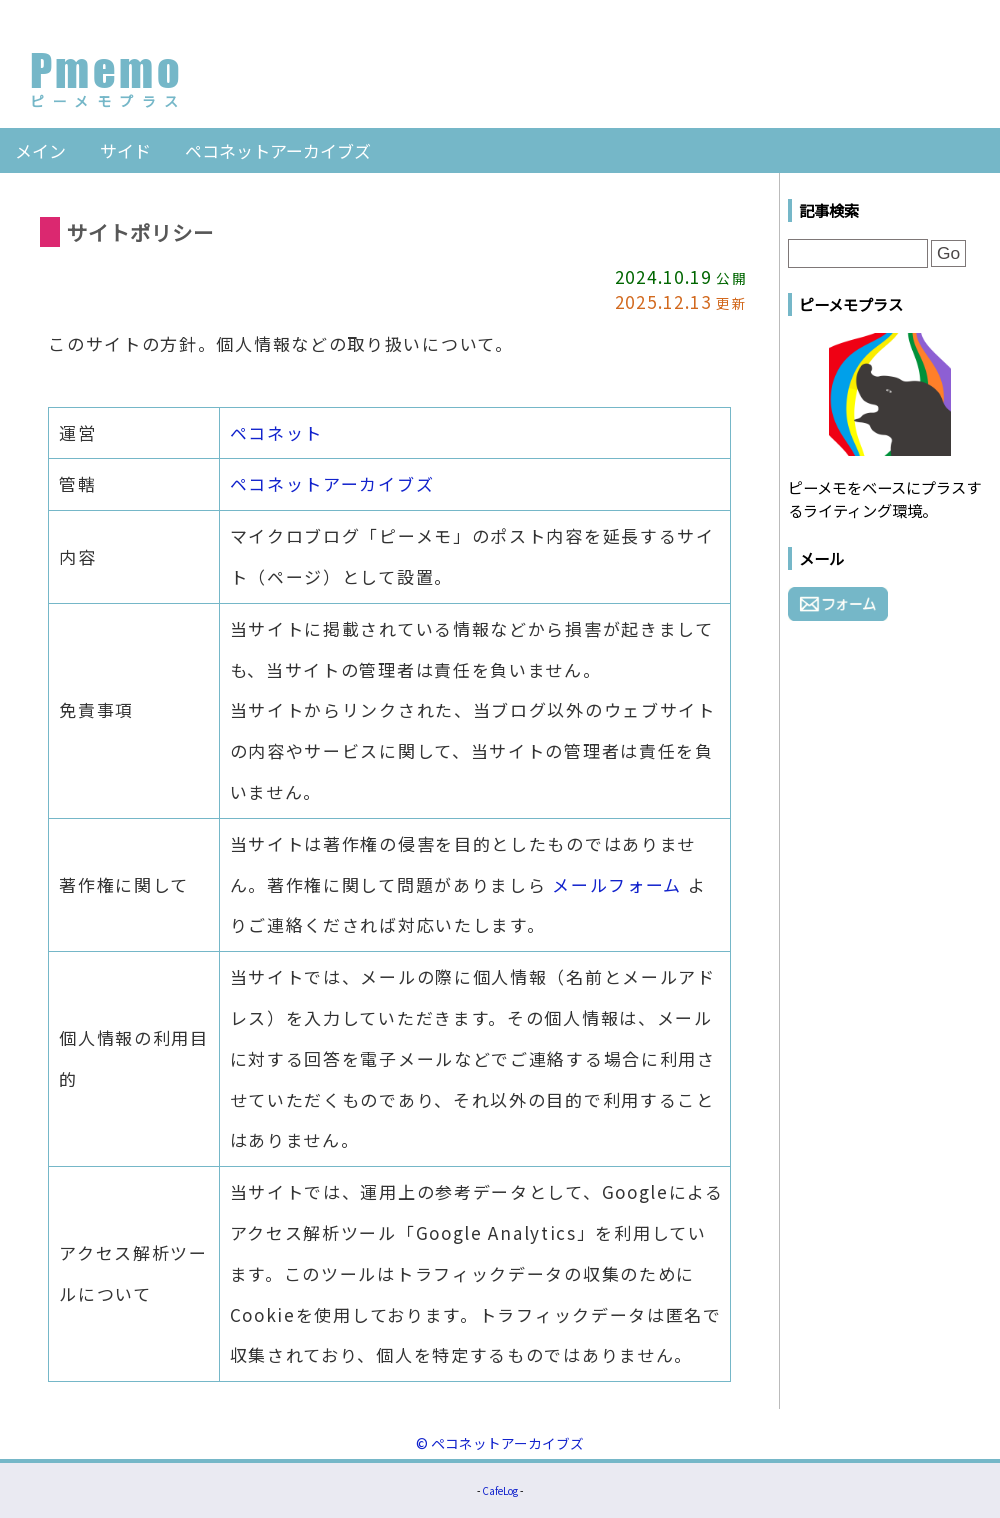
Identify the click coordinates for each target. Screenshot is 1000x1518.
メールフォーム (617, 884)
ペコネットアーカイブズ (278, 150)
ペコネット (277, 432)
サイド (125, 150)
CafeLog (500, 1490)
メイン (40, 150)
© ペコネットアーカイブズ (500, 1443)
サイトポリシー (140, 232)
